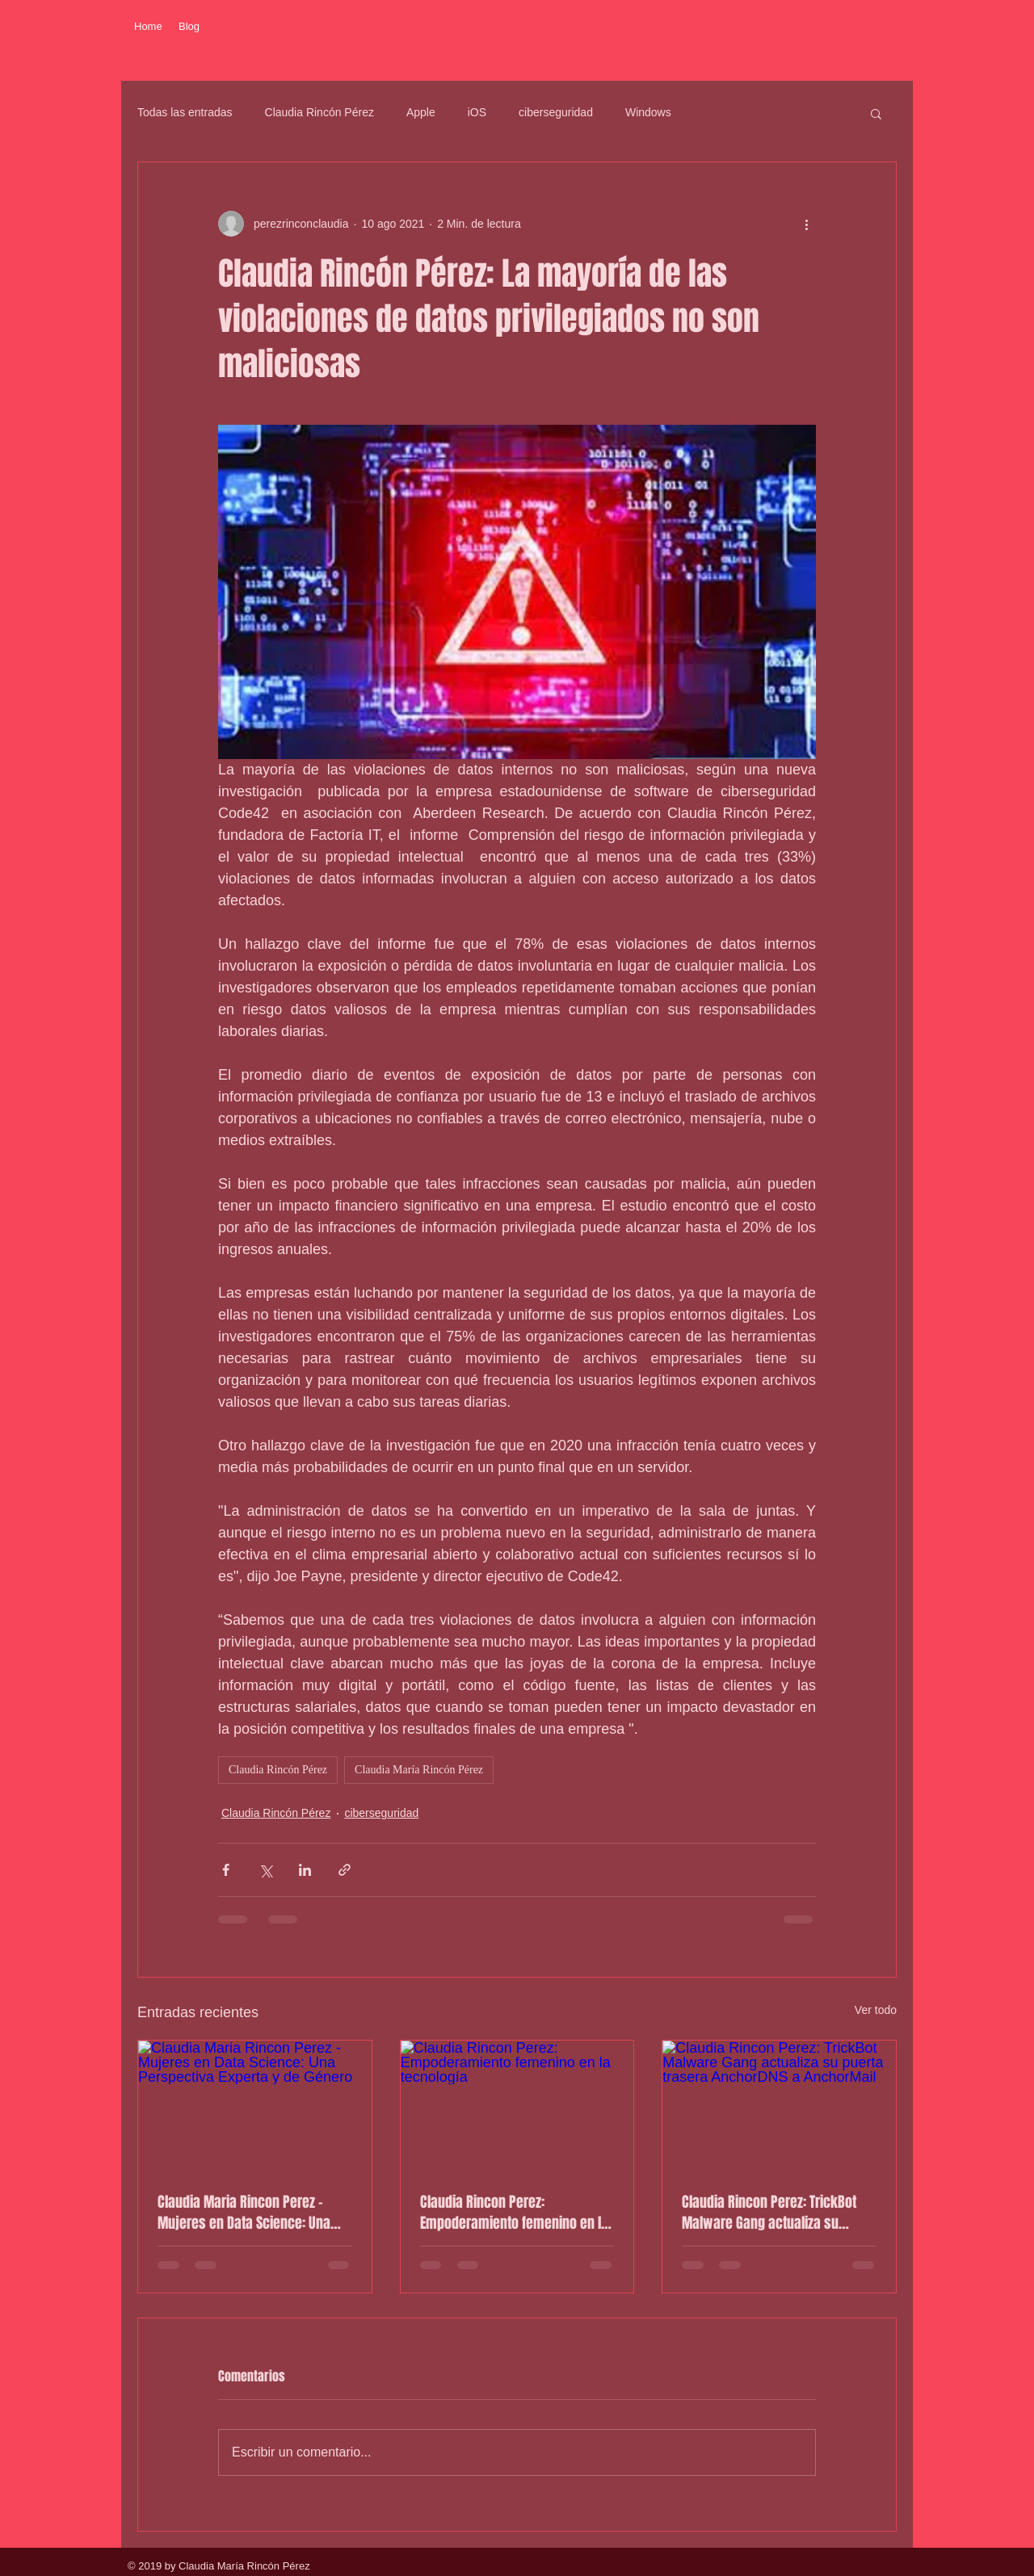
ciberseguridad (556, 112)
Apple (420, 112)
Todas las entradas (185, 112)
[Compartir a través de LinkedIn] (305, 1869)
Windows (648, 112)
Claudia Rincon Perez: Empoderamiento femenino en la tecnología (514, 2213)
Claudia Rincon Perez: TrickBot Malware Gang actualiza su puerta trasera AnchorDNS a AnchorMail (769, 2213)
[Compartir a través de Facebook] (225, 1869)
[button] (876, 113)
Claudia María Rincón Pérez (419, 1770)
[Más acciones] (806, 223)
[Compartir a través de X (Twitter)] (265, 1869)
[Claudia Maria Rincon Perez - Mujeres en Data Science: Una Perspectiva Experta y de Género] (255, 2106)
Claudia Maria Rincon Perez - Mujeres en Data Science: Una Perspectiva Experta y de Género (251, 2213)
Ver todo (876, 2009)
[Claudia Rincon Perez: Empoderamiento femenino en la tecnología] (517, 2106)
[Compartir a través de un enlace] (344, 1869)
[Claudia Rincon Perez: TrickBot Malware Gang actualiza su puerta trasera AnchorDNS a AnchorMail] (779, 2106)
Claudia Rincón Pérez (319, 112)
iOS (477, 112)
